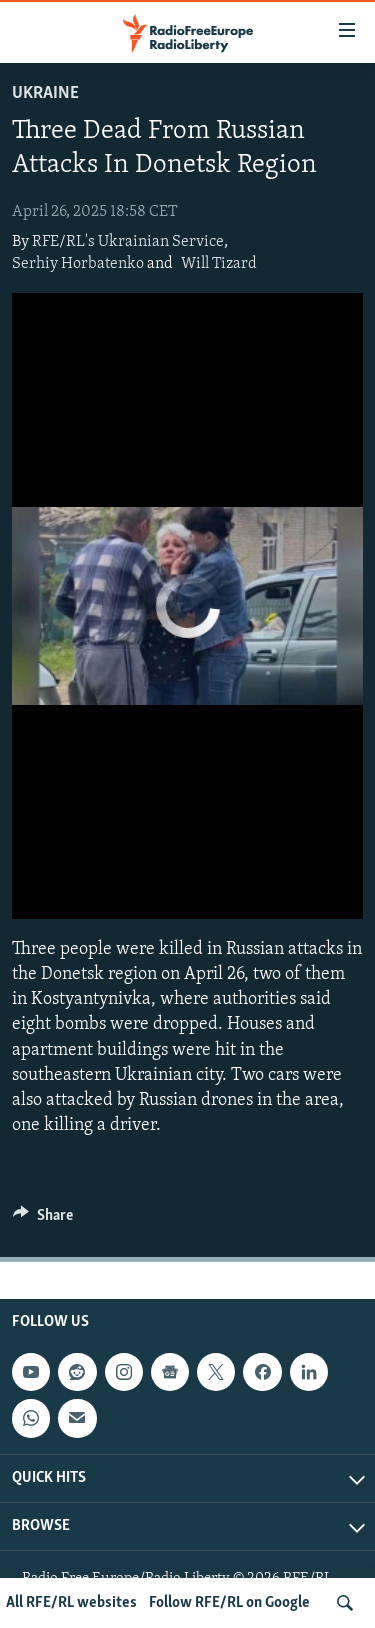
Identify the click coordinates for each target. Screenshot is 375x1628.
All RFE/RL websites (71, 1603)
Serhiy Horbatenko (78, 264)
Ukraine (45, 93)
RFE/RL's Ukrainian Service (128, 242)
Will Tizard (219, 264)
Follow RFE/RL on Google (229, 1603)
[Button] (43, 1220)
